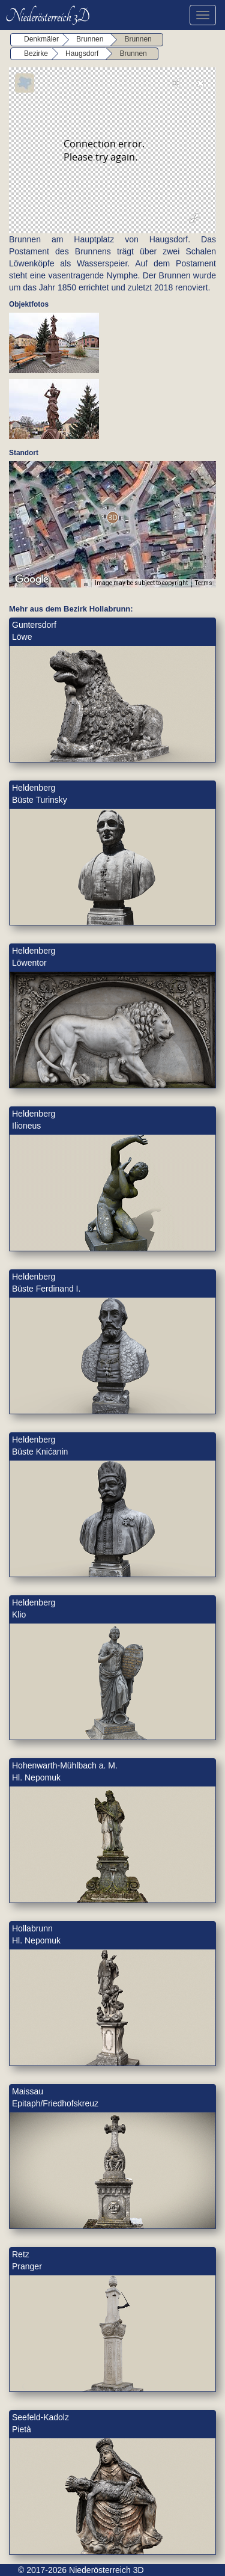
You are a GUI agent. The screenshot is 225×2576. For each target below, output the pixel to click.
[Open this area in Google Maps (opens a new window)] (32, 579)
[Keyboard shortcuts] (86, 583)
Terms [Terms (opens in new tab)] (203, 583)
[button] (112, 517)
